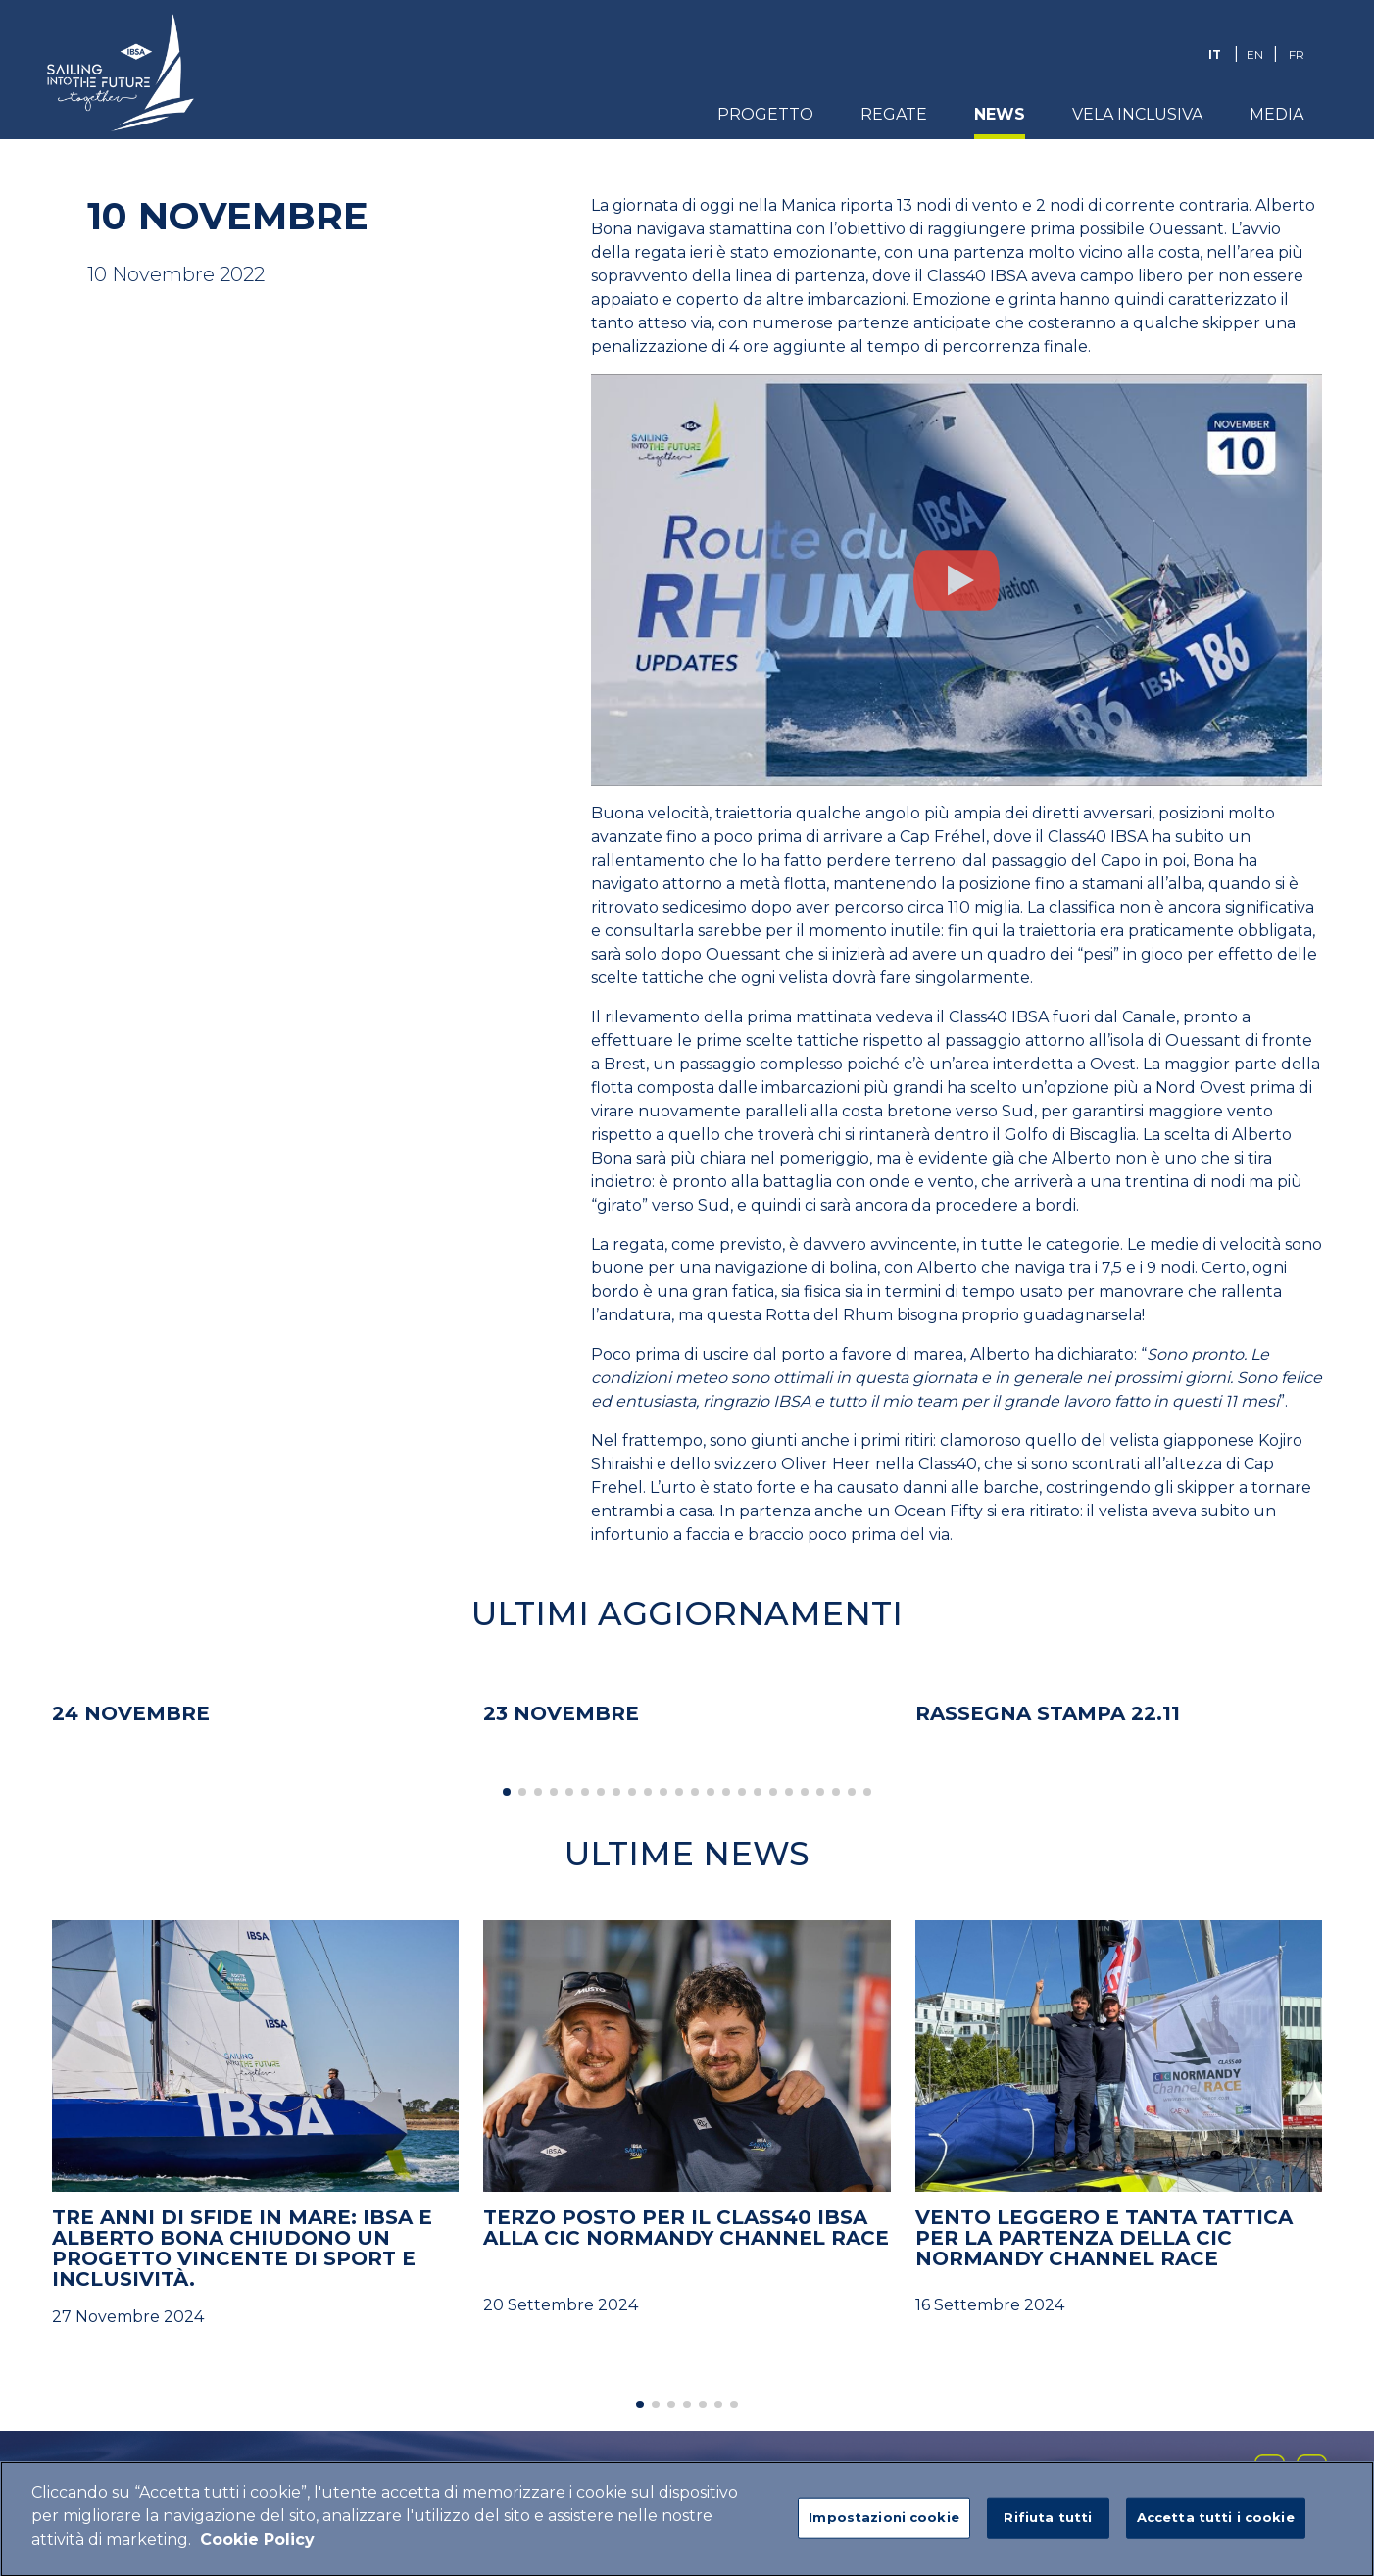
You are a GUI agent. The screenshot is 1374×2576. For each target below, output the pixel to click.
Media (1276, 114)
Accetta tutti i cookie (1216, 2524)
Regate (893, 114)
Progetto (765, 114)
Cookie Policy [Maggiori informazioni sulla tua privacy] (257, 2546)
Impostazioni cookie (883, 2524)
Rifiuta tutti (1048, 2524)
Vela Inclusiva (1137, 114)
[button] (507, 1792)
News (999, 114)
